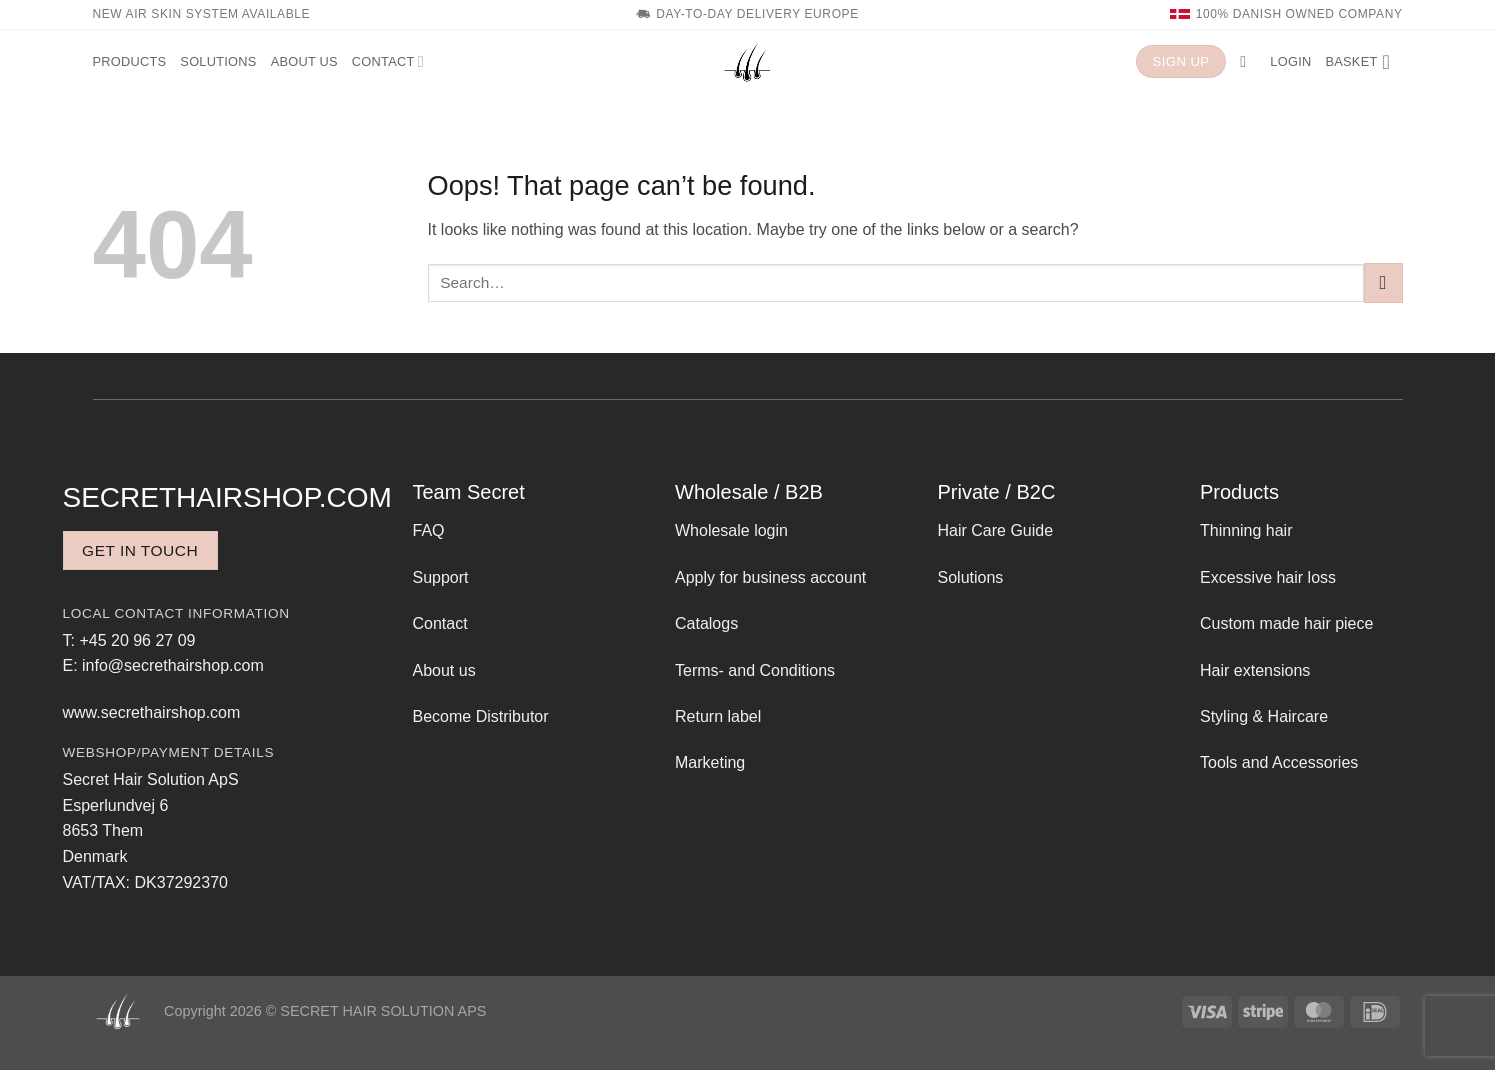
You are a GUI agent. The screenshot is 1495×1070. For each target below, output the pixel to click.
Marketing (710, 762)
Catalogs (706, 623)
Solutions (218, 61)
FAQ (429, 530)
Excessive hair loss (1268, 577)
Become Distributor (481, 716)
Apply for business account (770, 577)
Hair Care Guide (996, 530)
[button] (1248, 61)
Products (130, 61)
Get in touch (140, 550)
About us (304, 61)
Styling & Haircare (1264, 716)
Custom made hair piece (1286, 623)
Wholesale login (731, 530)
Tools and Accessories (1279, 762)
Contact (388, 61)
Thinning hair (1246, 530)
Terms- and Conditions (755, 670)
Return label (718, 716)
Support (441, 577)
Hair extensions (1255, 670)
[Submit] (1383, 282)
